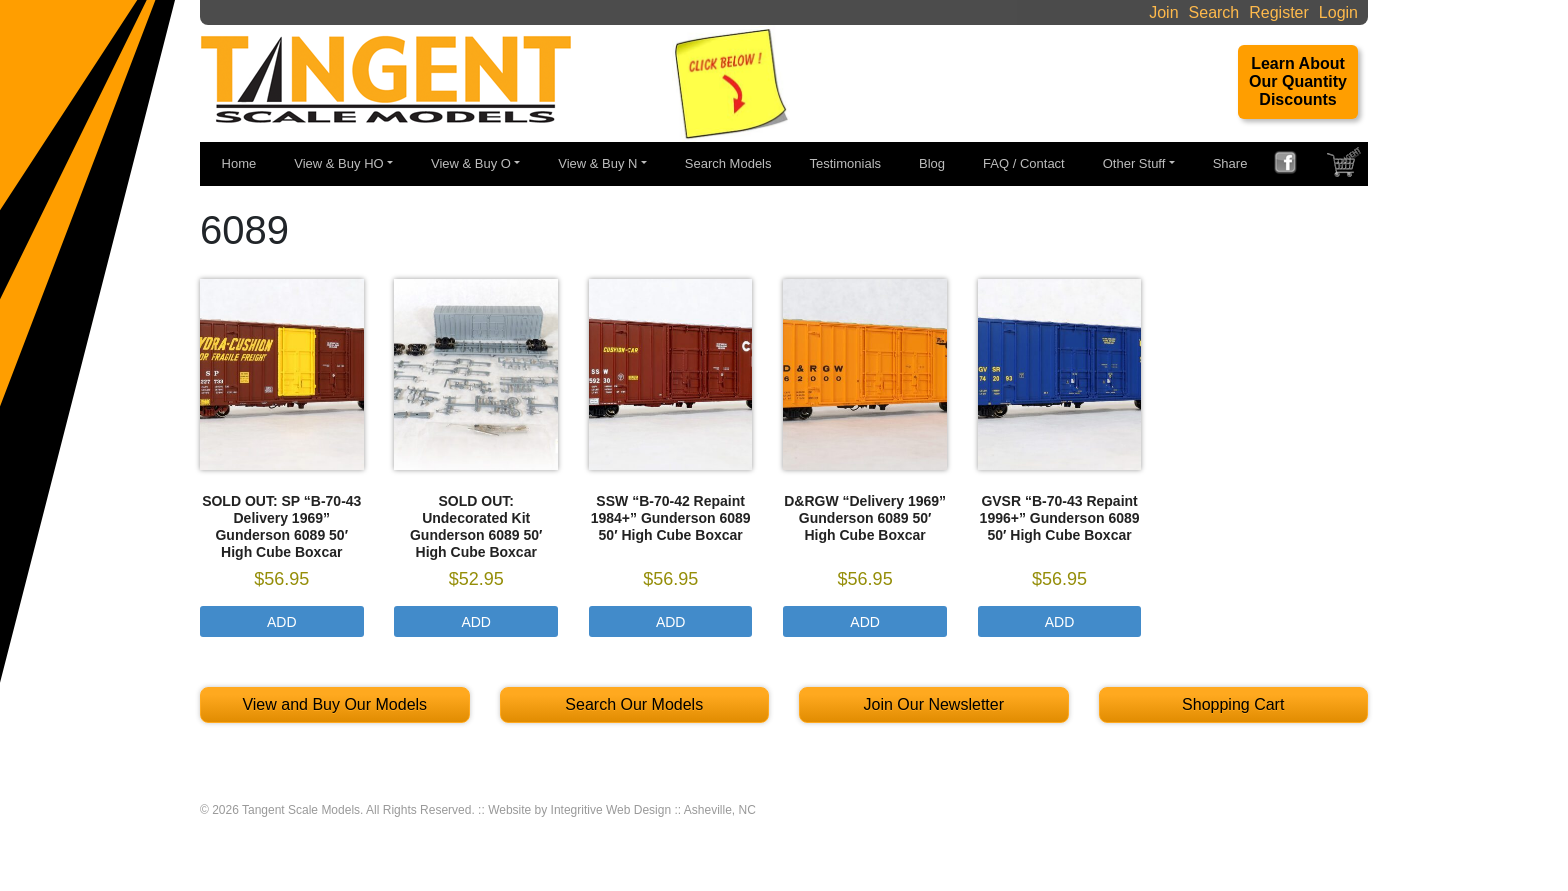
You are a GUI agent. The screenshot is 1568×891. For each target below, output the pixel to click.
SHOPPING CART (1346, 167)
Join (1163, 12)
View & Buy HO (338, 163)
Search (1214, 12)
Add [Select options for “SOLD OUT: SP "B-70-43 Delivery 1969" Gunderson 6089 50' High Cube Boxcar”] (282, 622)
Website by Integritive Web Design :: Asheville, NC (622, 810)
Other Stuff (1134, 163)
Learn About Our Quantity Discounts (1298, 81)
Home (239, 163)
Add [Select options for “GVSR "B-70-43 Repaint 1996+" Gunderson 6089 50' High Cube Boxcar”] (1060, 622)
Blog (932, 163)
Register (1279, 12)
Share (1230, 163)
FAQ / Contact (1024, 163)
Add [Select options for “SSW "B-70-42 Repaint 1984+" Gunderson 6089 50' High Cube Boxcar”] (671, 622)
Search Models (728, 163)
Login (1338, 12)
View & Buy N (597, 163)
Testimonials (846, 163)
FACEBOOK (1293, 165)
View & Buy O (471, 163)
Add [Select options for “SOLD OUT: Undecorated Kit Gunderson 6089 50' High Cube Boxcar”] (476, 622)
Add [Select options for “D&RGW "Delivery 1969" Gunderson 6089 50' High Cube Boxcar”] (865, 622)
